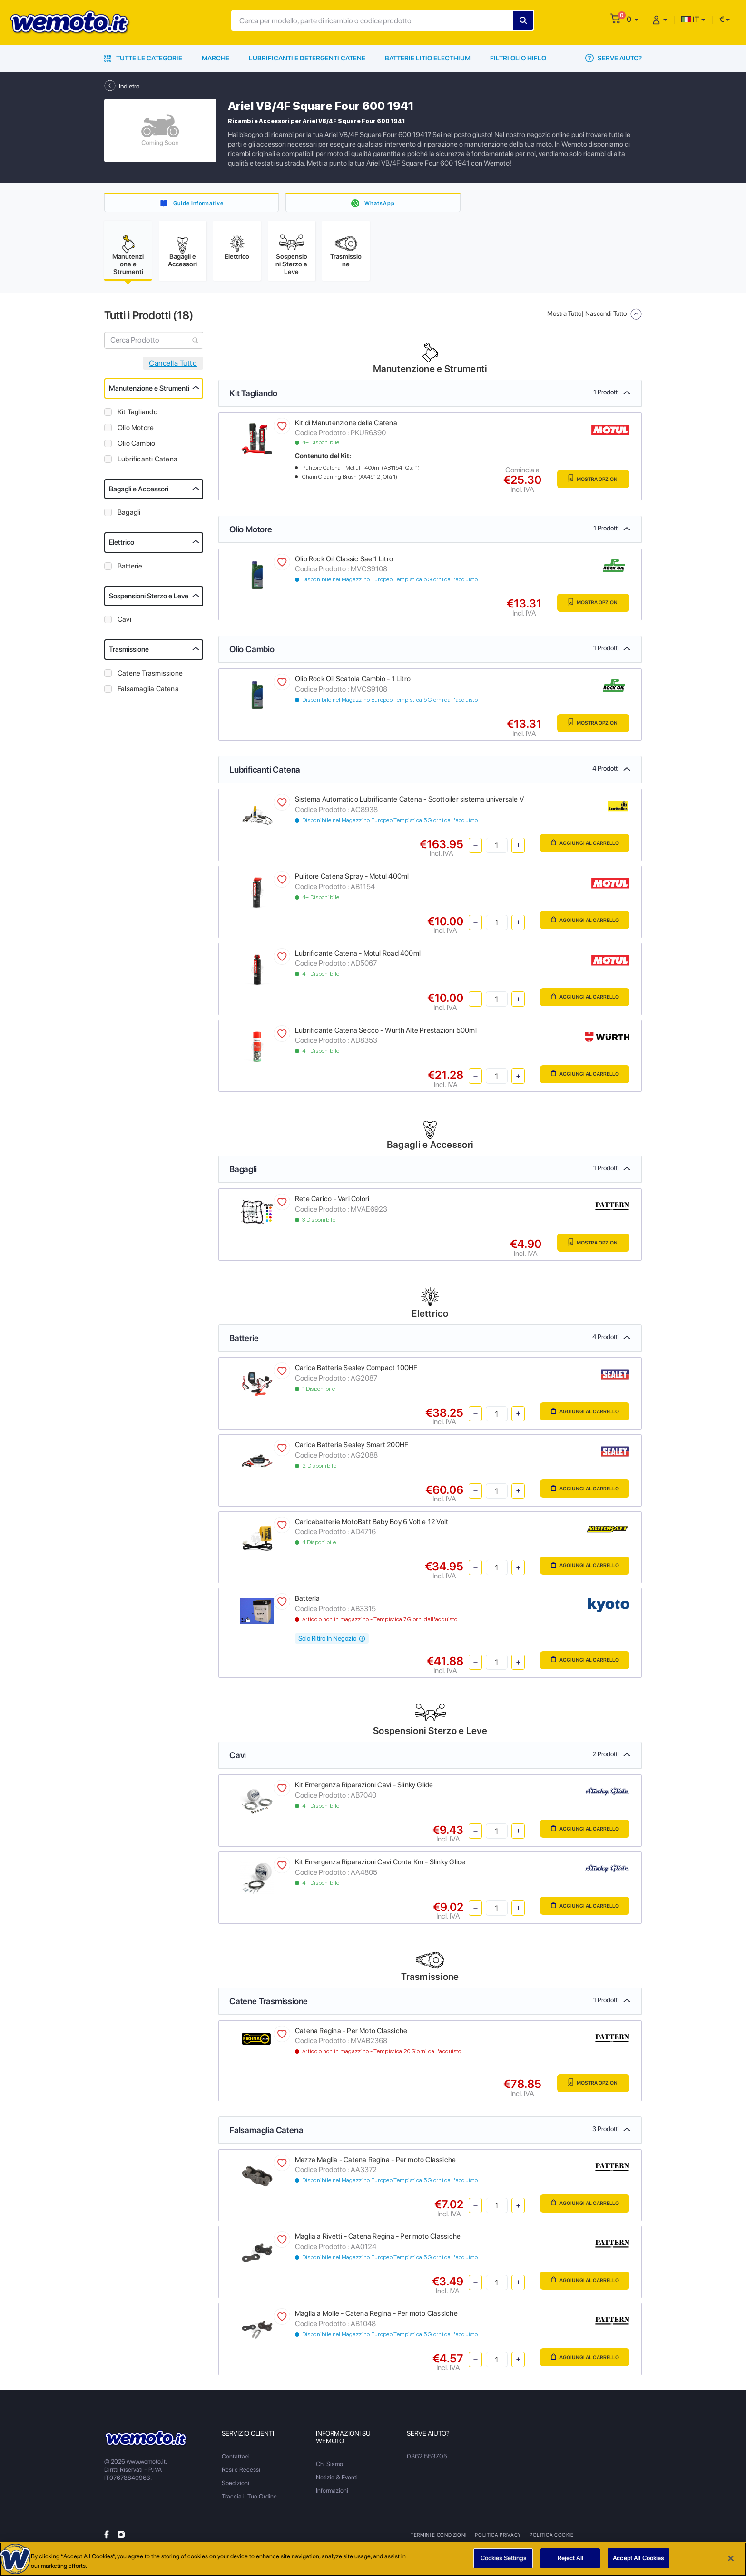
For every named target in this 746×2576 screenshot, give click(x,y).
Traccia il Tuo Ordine (249, 2501)
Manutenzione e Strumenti (149, 393)
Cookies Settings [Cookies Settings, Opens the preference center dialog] (503, 2559)
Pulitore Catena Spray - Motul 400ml (352, 881)
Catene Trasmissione (150, 678)
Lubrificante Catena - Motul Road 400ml (358, 958)
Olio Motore (136, 432)
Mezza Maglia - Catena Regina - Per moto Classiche (375, 2164)
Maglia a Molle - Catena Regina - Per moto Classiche (376, 2318)
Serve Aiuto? (613, 58)
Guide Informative (198, 202)
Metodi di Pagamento (609, 2539)
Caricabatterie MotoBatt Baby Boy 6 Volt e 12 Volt (371, 1526)
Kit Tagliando (137, 416)
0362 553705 (426, 2461)
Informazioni (332, 2495)
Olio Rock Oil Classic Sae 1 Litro (344, 563)
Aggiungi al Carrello (574, 849)
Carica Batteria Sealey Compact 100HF (356, 1373)
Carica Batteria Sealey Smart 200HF (351, 1449)
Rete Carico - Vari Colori (332, 1204)
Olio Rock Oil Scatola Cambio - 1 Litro (353, 684)
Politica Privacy (497, 2539)
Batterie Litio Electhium (428, 58)
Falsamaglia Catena (148, 693)
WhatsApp (379, 202)
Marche (215, 58)
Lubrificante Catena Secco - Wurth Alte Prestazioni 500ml (386, 1035)
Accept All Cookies (638, 2559)
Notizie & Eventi (337, 2482)
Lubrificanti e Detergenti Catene (307, 58)
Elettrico (121, 547)
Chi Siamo (329, 2468)
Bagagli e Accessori (138, 494)
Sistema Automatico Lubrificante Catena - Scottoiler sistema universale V (409, 804)
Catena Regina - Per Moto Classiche (351, 2035)
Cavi (124, 624)
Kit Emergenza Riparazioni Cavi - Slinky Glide (364, 1790)
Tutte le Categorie (143, 58)
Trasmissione (129, 654)
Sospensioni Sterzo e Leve (148, 601)
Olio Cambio (136, 448)
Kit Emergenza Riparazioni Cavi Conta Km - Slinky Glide (380, 1867)
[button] (632, 19)
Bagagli (129, 517)
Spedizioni (235, 2487)
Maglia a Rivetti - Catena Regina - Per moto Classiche (378, 2241)
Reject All (570, 2559)
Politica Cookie (550, 2539)
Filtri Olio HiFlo (518, 58)
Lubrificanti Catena (147, 464)
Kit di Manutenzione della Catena (346, 428)
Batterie (130, 571)
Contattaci (236, 2461)
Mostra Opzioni (583, 485)
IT (690, 19)
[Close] (730, 2558)
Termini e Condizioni (439, 2539)
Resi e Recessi (241, 2474)
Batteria (307, 1603)
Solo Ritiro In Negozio (331, 1643)
